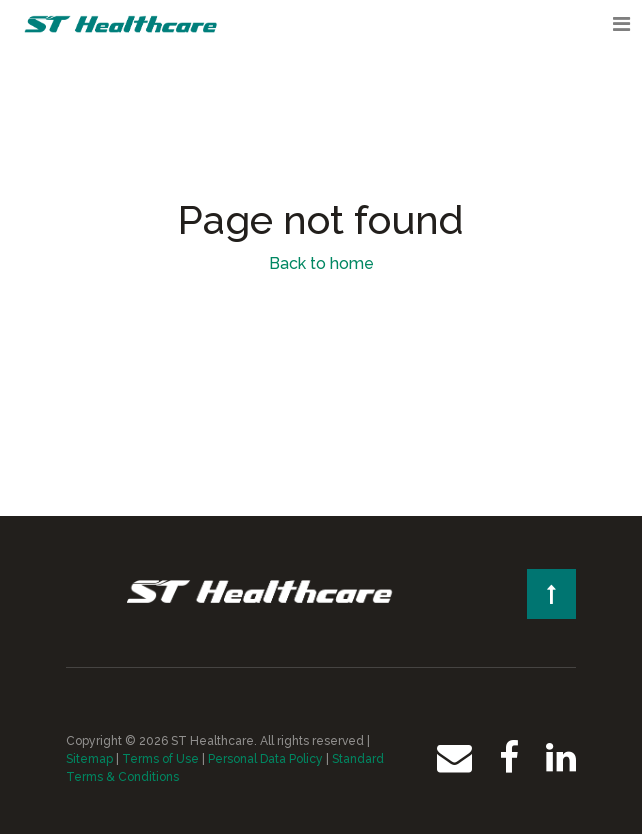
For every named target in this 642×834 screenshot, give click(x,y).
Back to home (321, 263)
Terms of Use (160, 759)
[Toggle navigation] (621, 24)
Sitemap (89, 759)
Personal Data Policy (265, 759)
